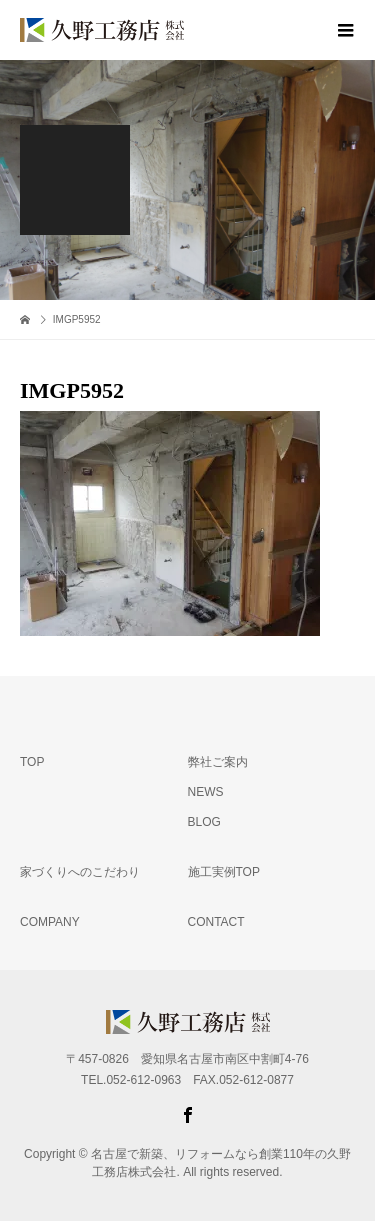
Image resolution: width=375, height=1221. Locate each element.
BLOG (204, 822)
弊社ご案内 (218, 762)
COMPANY (50, 922)
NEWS (206, 792)
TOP (32, 762)
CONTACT (216, 922)
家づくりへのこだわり (80, 872)
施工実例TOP (224, 872)
